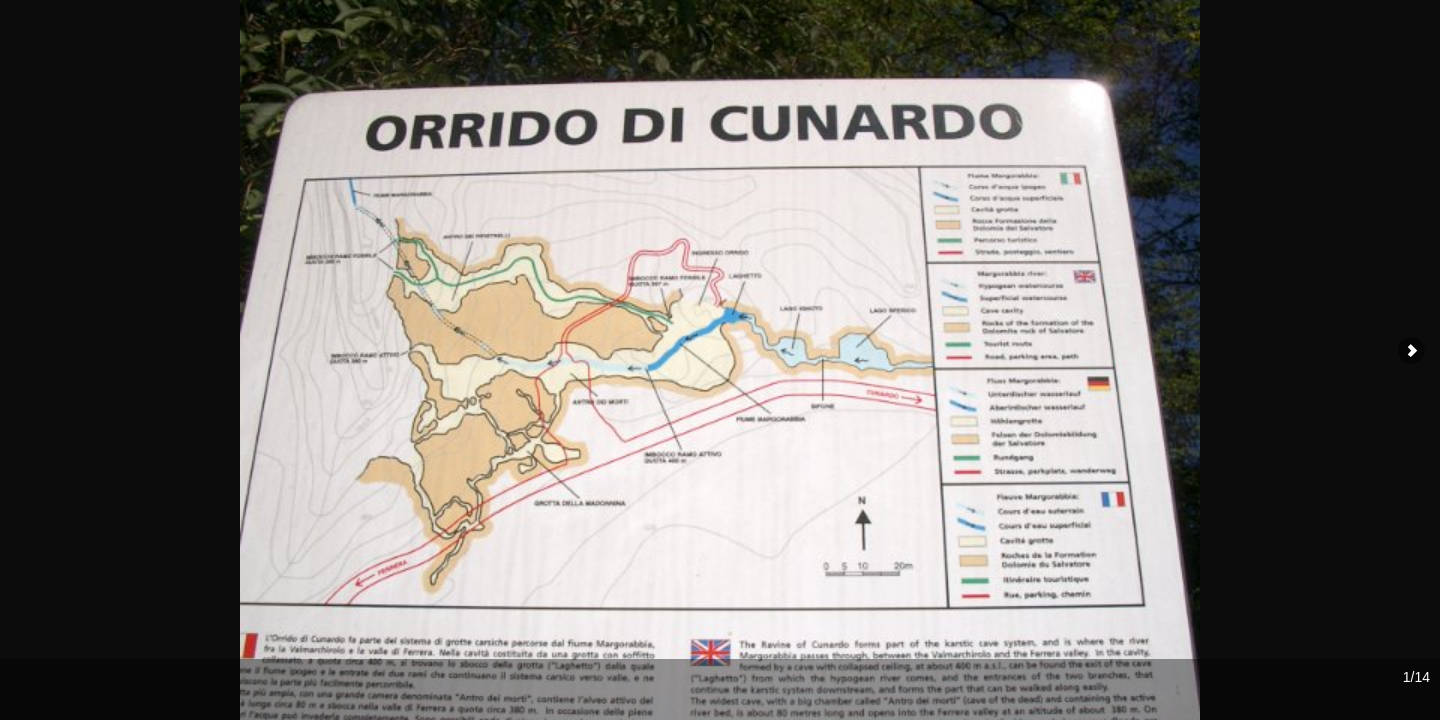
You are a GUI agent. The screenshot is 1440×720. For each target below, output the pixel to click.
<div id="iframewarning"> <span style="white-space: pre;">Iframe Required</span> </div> (720, 360)
